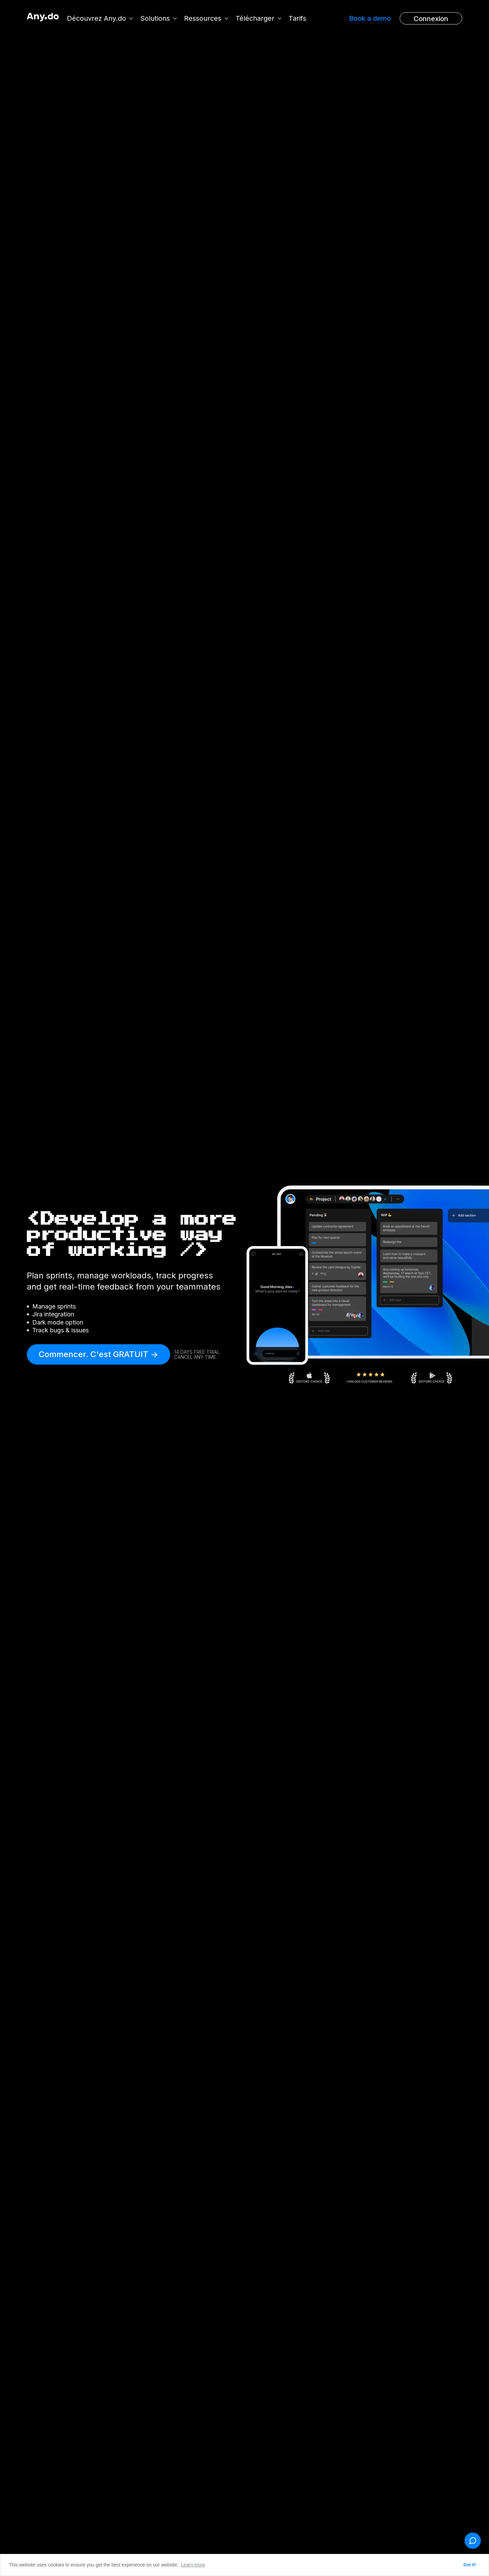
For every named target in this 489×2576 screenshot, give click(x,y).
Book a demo (370, 18)
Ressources (203, 18)
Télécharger (255, 18)
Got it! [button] (470, 2564)
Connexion (431, 19)
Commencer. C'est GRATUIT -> (98, 1354)
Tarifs (298, 18)
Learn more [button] (193, 2565)
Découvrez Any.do (97, 18)
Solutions (155, 18)
